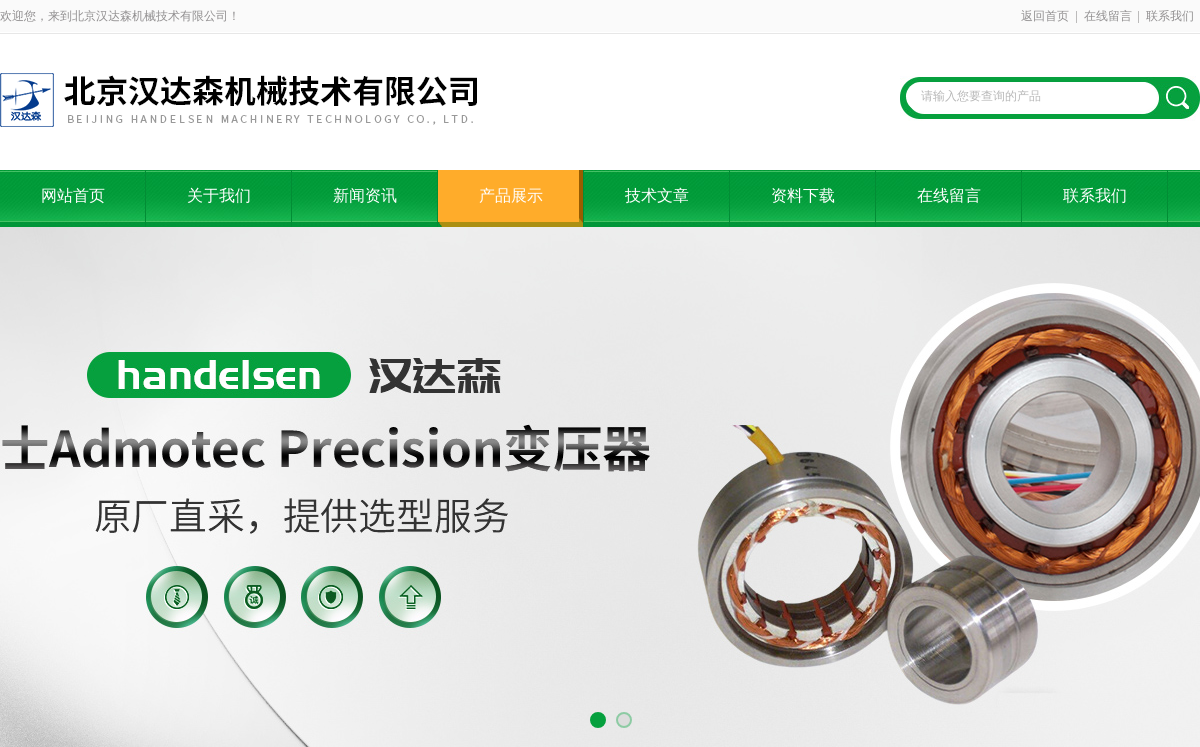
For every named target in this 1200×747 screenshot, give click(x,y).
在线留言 (1108, 16)
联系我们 (1170, 16)
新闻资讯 (365, 195)
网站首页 (73, 195)
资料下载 (803, 195)
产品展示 (511, 195)
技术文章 (657, 195)
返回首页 (1045, 16)
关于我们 (219, 195)
